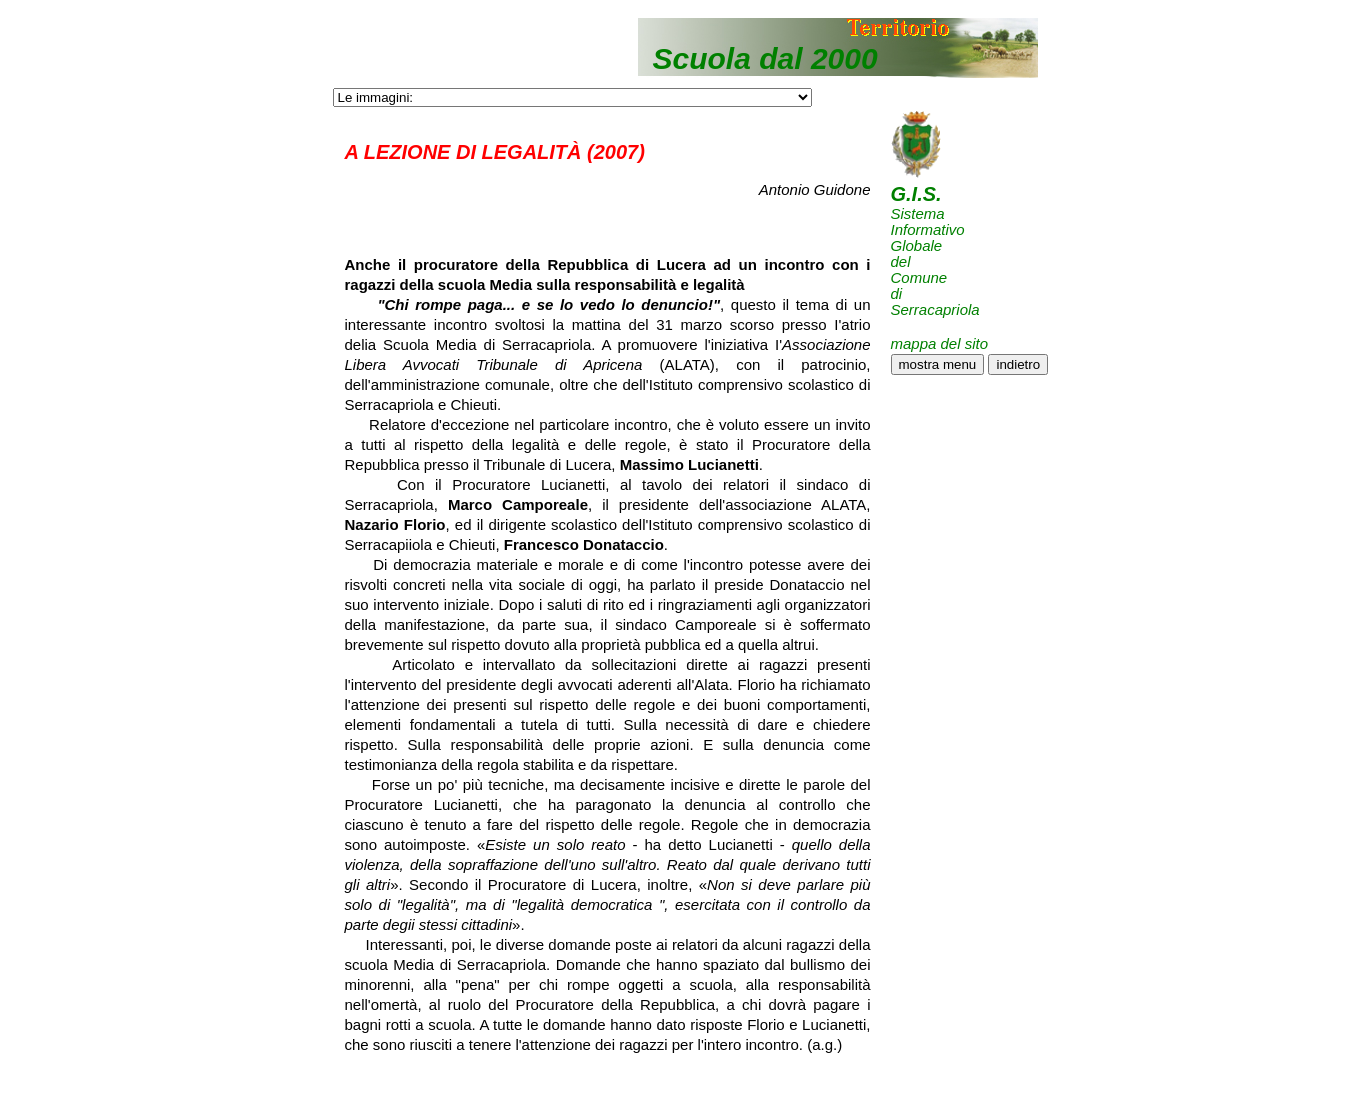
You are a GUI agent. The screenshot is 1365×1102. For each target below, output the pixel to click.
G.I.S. (916, 194)
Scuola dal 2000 (765, 58)
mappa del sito (940, 343)
